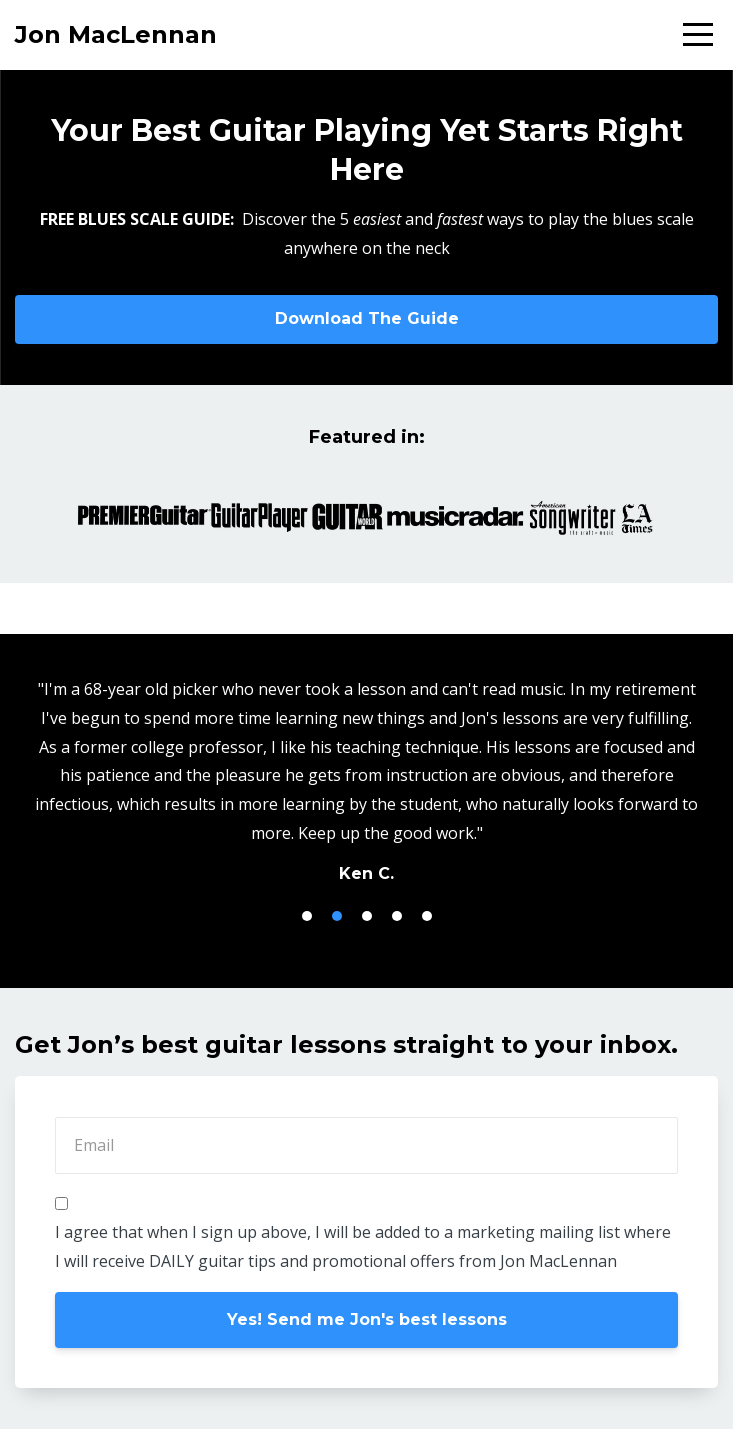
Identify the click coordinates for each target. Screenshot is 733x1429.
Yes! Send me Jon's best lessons (367, 1319)
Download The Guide (367, 318)
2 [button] (337, 916)
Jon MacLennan (116, 34)
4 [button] (397, 916)
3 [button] (367, 916)
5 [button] (427, 916)
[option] (366, 780)
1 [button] (307, 916)
